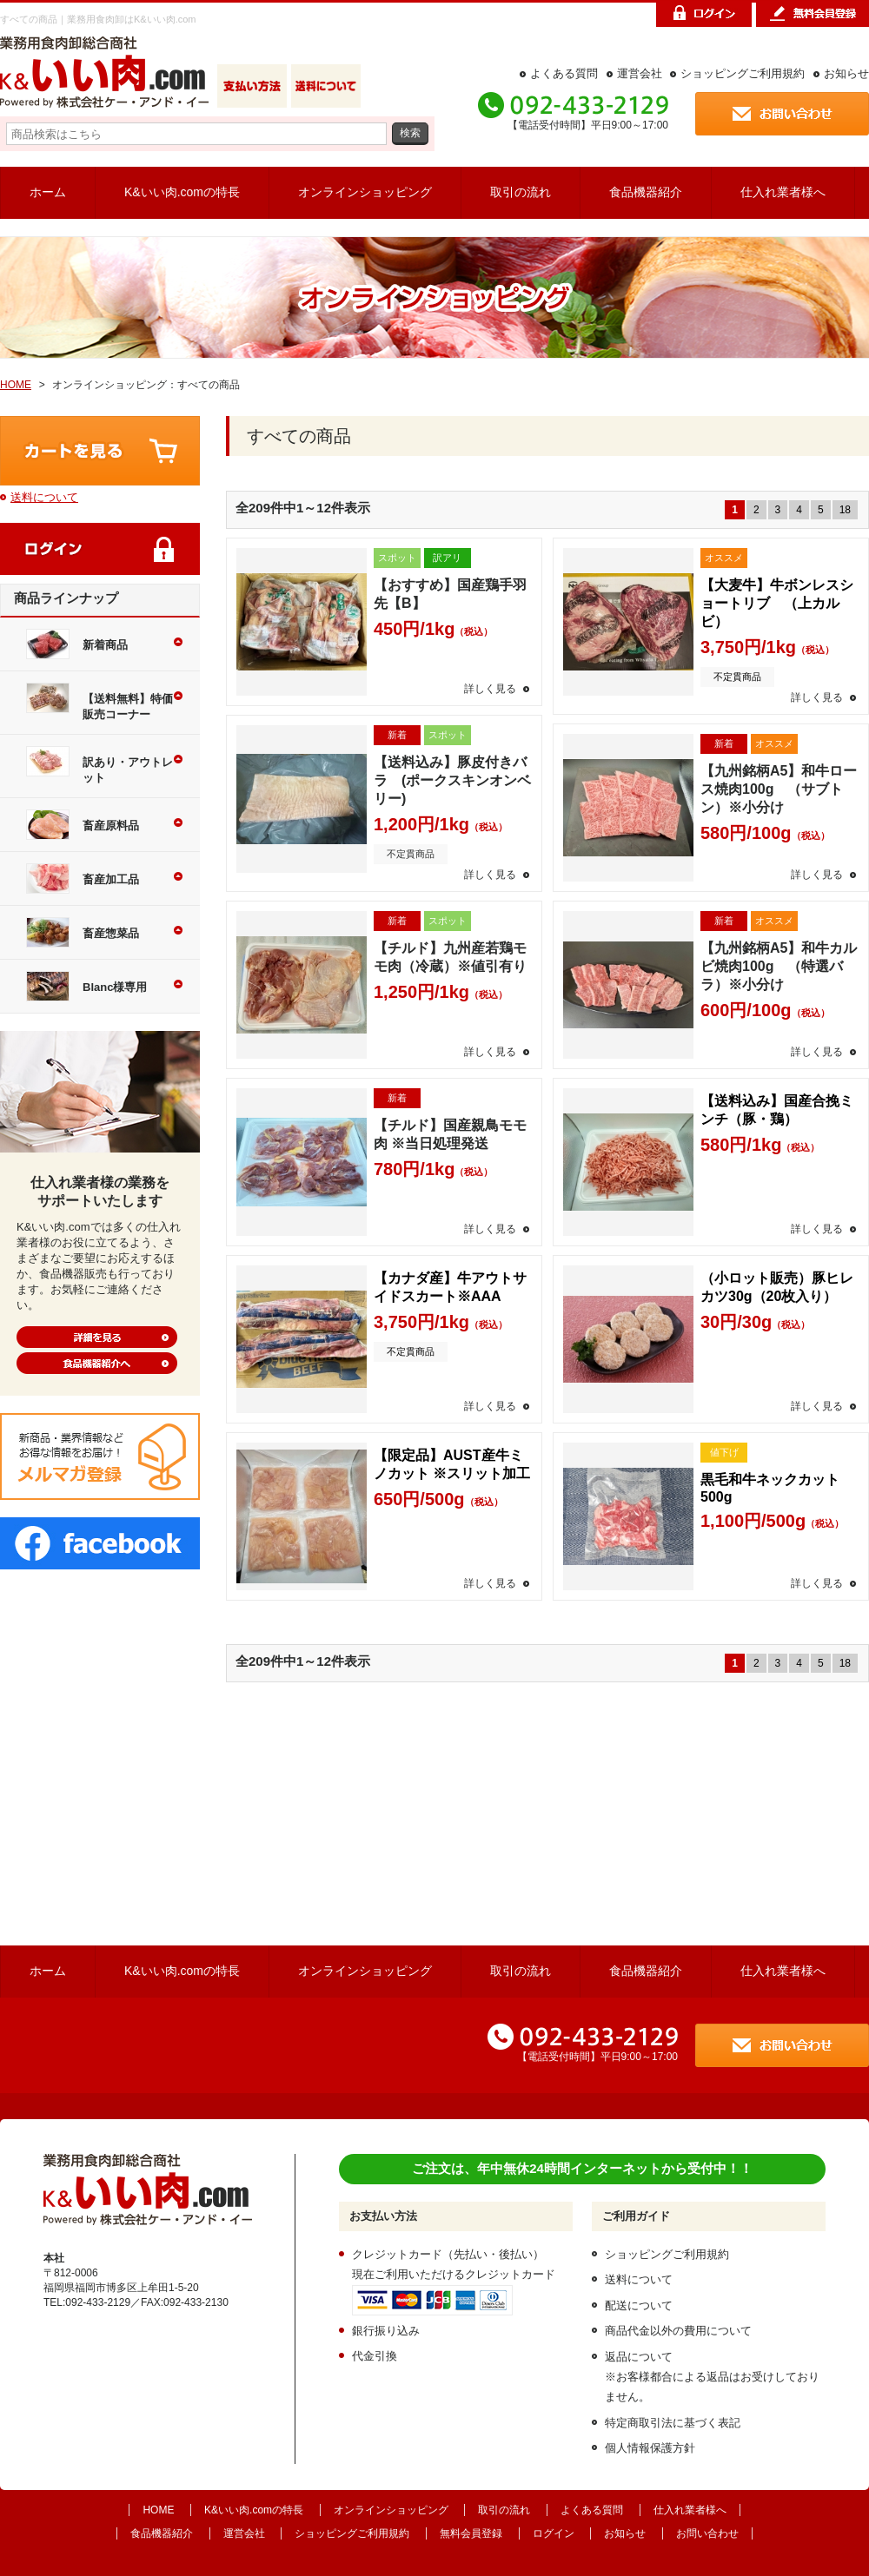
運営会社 (639, 73)
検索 (410, 132)
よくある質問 (564, 73)
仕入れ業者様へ (783, 192)
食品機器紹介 (645, 192)
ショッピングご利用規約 (742, 73)
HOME (15, 385)
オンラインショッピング (365, 192)
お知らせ (846, 73)
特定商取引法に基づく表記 (672, 2422)
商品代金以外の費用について (678, 2330)
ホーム (48, 192)
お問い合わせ (707, 2533)
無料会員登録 (471, 2533)
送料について (44, 497)
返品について (639, 2356)
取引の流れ (520, 192)
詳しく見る (490, 689)
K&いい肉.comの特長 (182, 192)
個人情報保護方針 (650, 2447)
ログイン (553, 2533)
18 (845, 510)
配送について (639, 2305)
